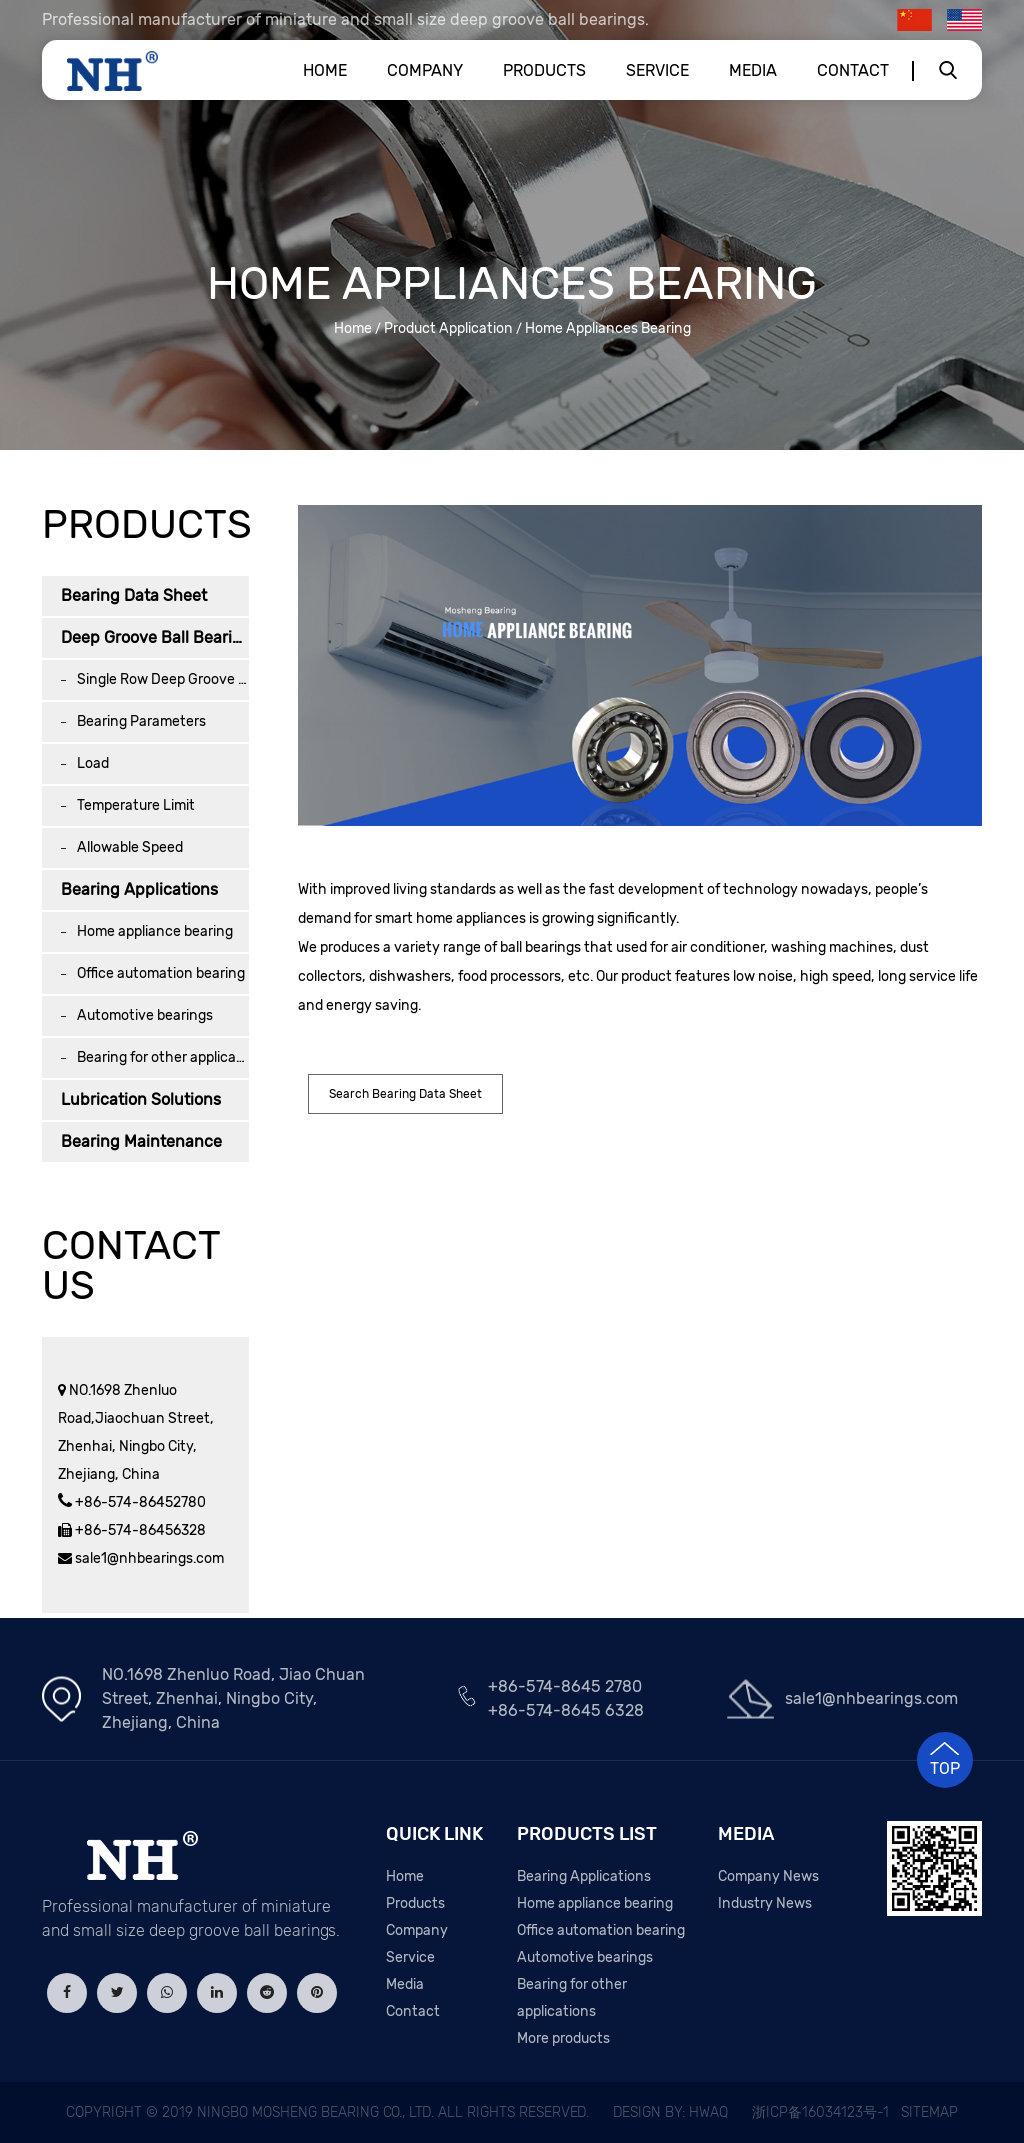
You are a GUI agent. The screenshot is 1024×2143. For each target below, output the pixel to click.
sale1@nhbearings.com (148, 1558)
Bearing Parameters (141, 721)
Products (544, 70)
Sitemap (929, 2112)
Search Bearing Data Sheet (405, 1094)
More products (563, 2038)
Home (325, 70)
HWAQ (708, 2112)
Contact (853, 70)
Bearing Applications (139, 889)
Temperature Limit (136, 805)
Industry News (765, 1903)
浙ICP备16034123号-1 (820, 2112)
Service (657, 70)
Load (93, 763)
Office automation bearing (161, 973)
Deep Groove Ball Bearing (155, 637)
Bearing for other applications (163, 1057)
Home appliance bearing (155, 931)
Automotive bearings (145, 1015)
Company (425, 70)
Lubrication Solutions (141, 1099)
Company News (768, 1876)
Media (753, 70)
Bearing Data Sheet (134, 595)
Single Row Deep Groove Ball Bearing (163, 679)
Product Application (448, 328)
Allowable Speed (130, 847)
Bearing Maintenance (141, 1141)
